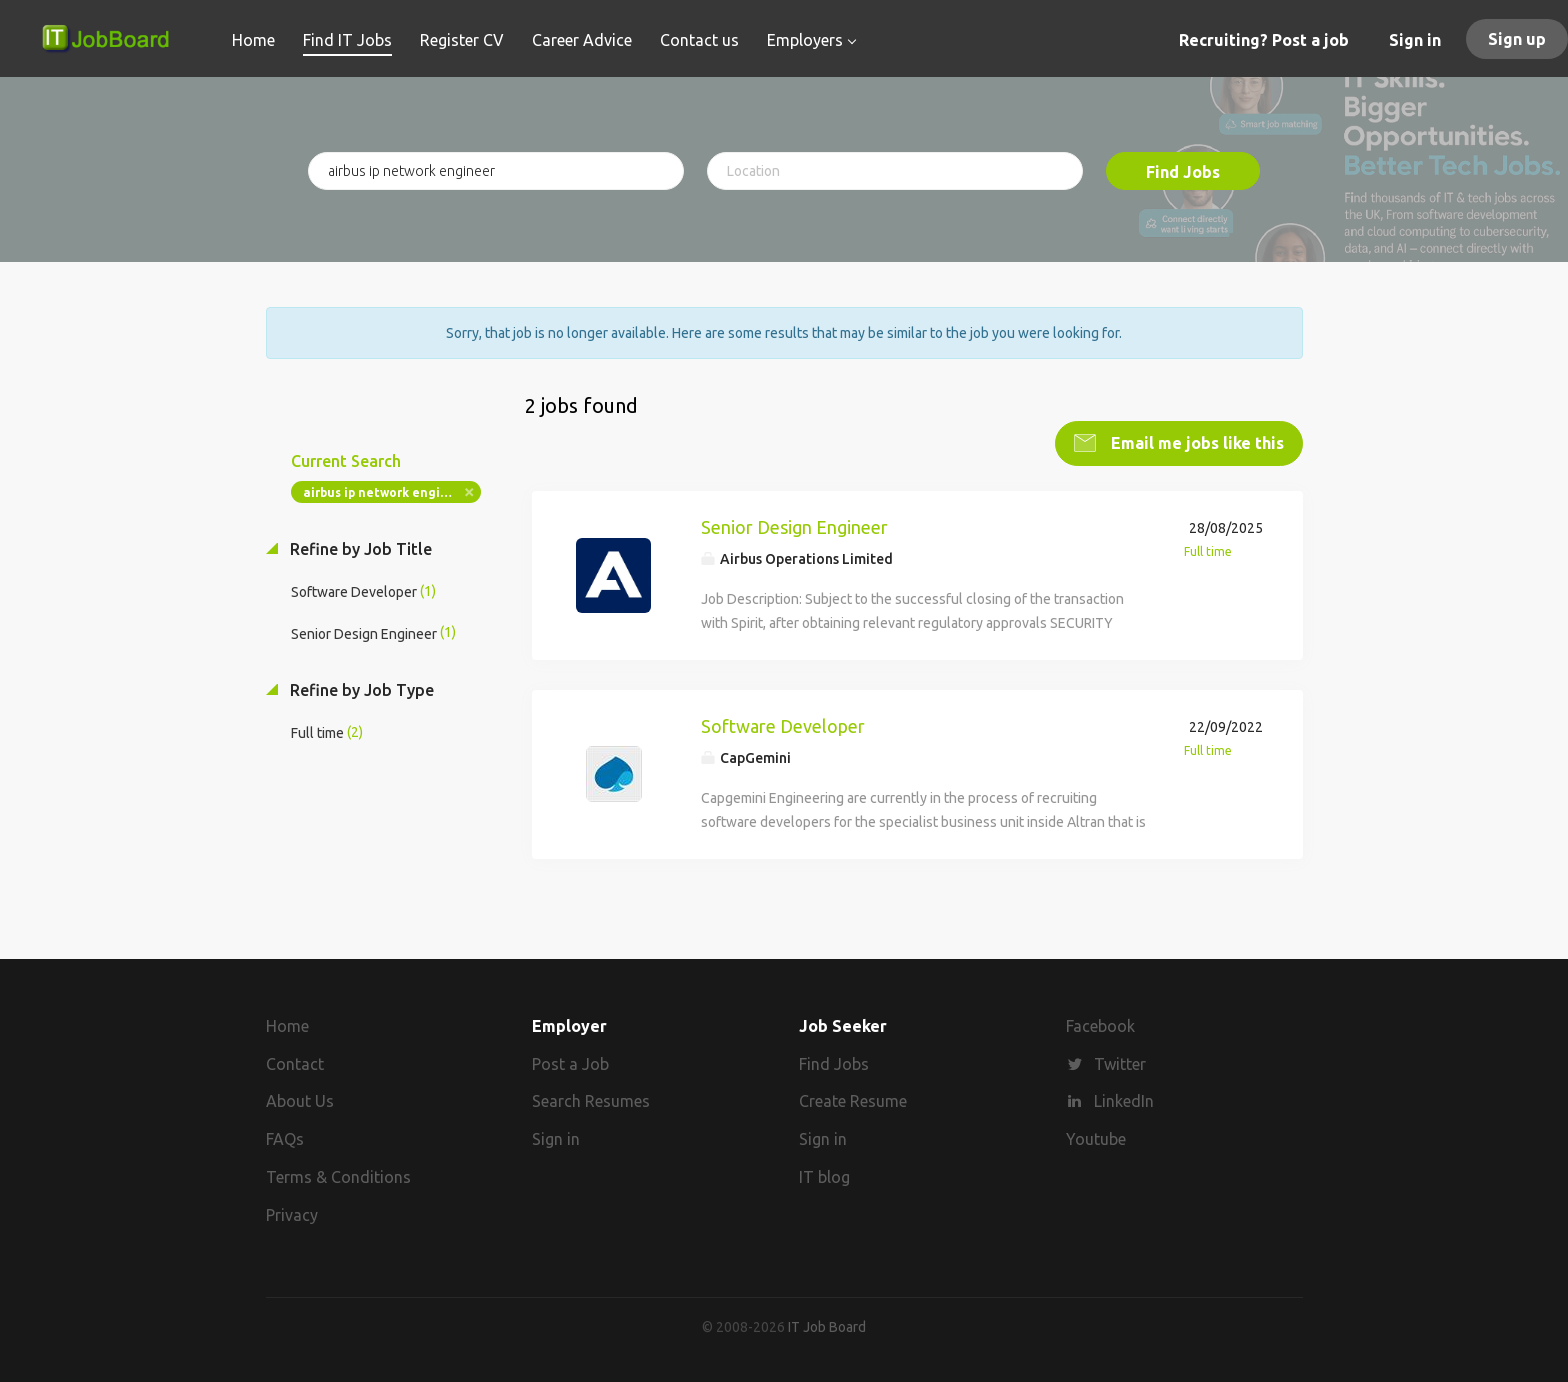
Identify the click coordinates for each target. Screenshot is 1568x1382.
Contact (295, 1063)
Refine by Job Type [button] (360, 689)
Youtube (1096, 1139)
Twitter (1120, 1063)
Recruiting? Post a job (1264, 40)
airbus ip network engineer (386, 492)
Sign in (1415, 40)
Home (287, 1025)
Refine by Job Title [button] (359, 549)
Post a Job (570, 1063)
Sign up (1517, 39)
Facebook (1100, 1025)
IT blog (824, 1177)
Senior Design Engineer (794, 527)
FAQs (285, 1139)
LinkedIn (1124, 1101)
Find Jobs (1183, 172)
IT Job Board (827, 1326)
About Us (300, 1101)
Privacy (292, 1214)
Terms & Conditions (338, 1177)
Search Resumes (591, 1101)
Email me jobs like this (1195, 443)
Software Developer (783, 726)
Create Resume (853, 1101)
